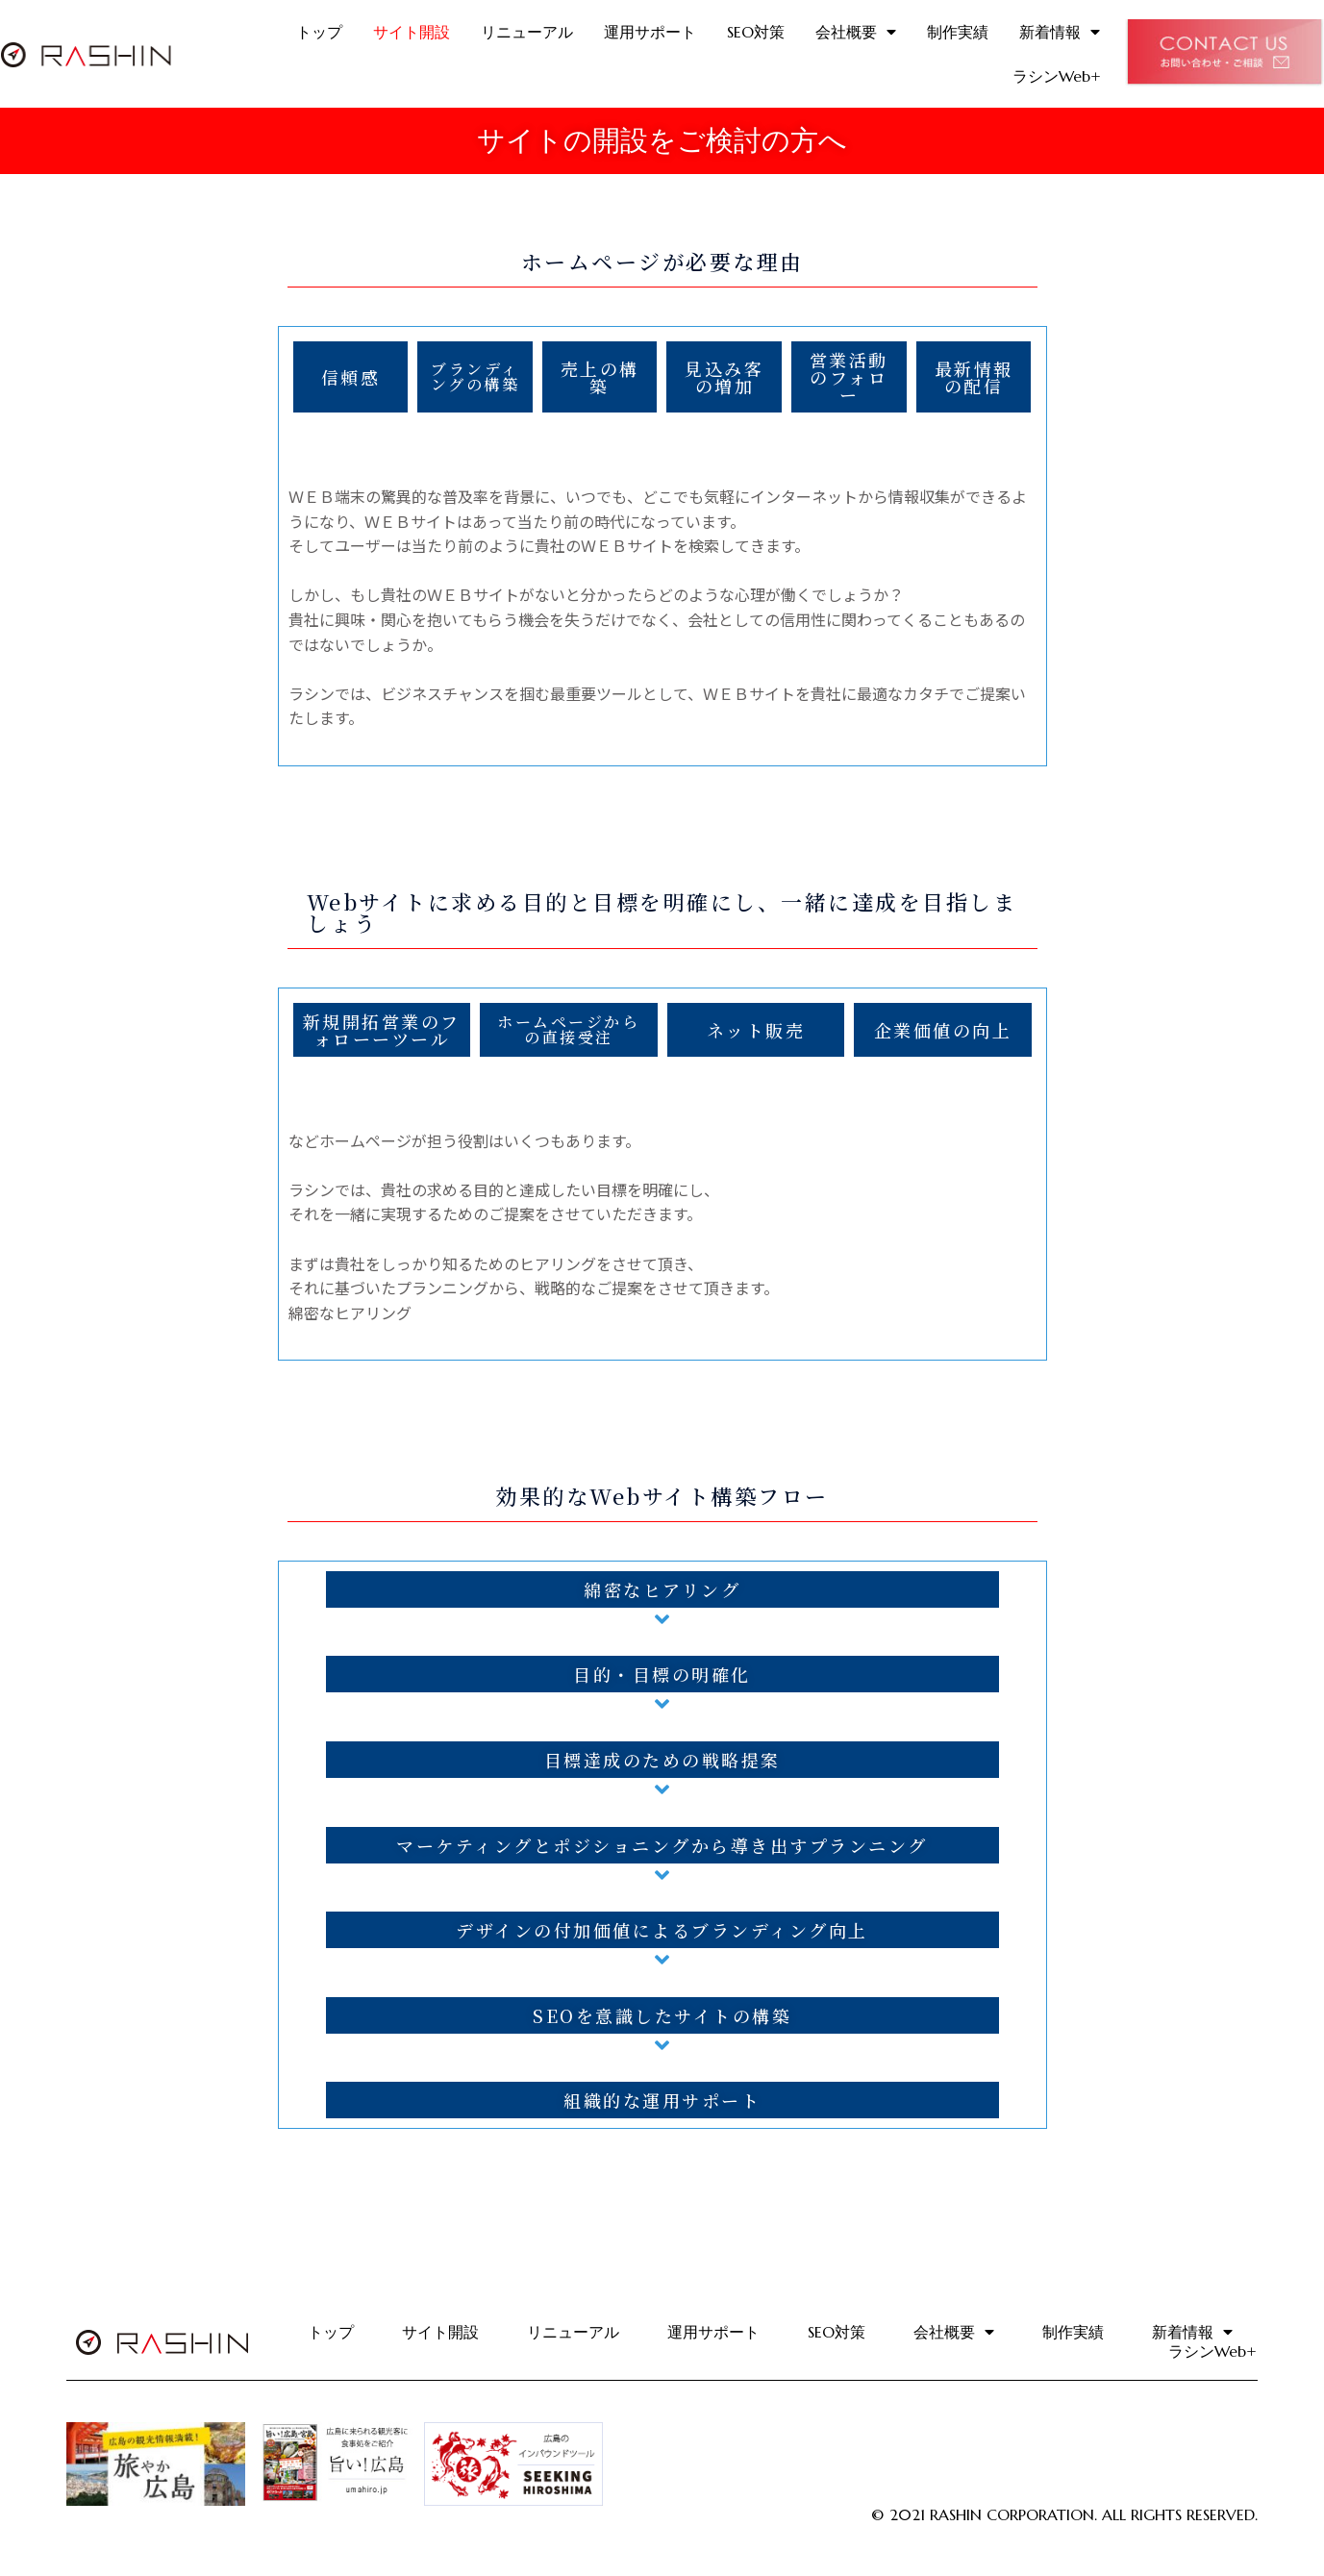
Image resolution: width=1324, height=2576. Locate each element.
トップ (319, 31)
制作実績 (957, 31)
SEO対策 (756, 31)
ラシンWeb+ (1056, 76)
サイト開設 (411, 31)
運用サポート (650, 31)
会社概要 (855, 31)
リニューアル (527, 31)
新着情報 (1059, 31)
